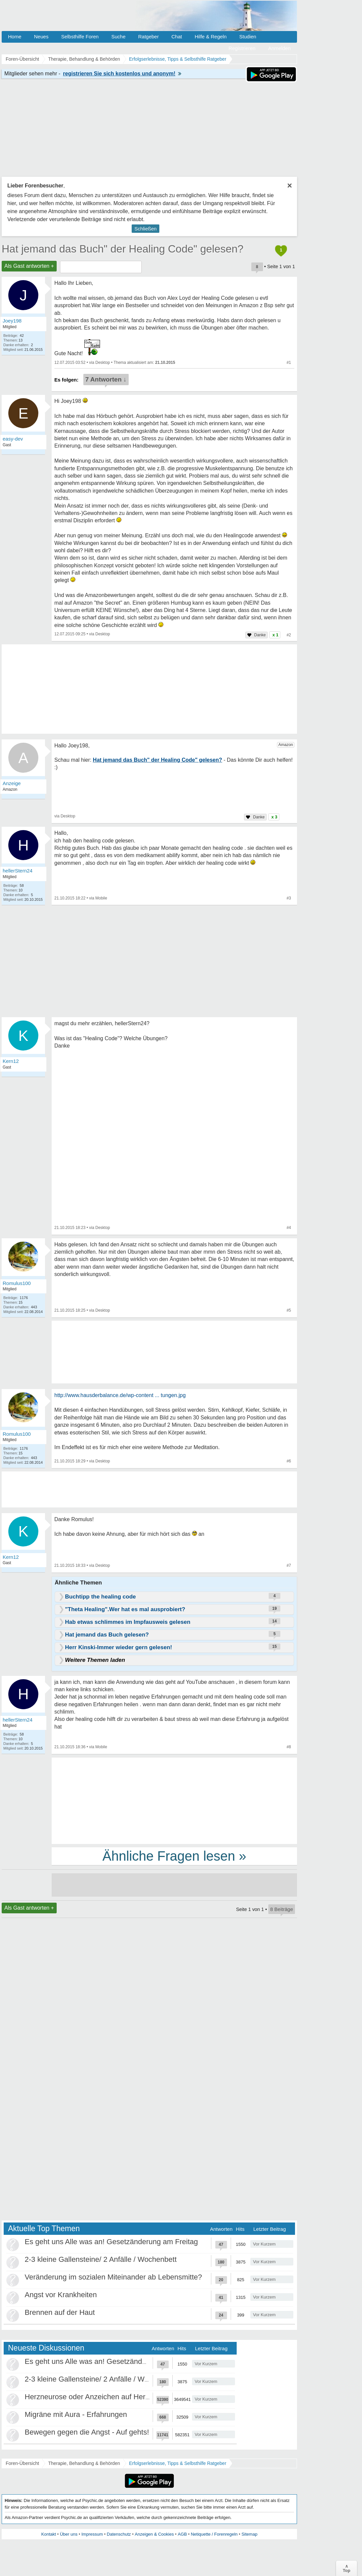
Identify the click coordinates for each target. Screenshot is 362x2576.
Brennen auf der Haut (60, 2312)
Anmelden (279, 48)
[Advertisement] (174, 1800)
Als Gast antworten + (29, 266)
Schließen (145, 228)
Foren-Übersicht (22, 2463)
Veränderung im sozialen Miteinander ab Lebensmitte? (113, 2277)
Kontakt (48, 2534)
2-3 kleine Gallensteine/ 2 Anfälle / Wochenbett (101, 2259)
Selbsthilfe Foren (80, 36)
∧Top (346, 2568)
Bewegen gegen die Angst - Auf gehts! (87, 2432)
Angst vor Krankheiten (61, 2295)
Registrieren (242, 48)
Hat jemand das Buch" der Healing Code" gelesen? (122, 249)
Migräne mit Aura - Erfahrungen (76, 2414)
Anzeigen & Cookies (154, 2534)
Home (14, 36)
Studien (247, 36)
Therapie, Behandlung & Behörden (84, 2463)
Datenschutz (119, 2534)
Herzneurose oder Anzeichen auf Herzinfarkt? (99, 2397)
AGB (182, 2534)
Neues (41, 36)
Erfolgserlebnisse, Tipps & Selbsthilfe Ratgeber (177, 2463)
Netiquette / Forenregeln (214, 2534)
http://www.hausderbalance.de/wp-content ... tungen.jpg (120, 1395)
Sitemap (249, 2534)
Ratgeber (148, 36)
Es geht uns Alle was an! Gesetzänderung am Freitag (111, 2241)
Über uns (69, 2534)
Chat (176, 36)
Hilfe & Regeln (211, 36)
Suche (118, 36)
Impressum (92, 2534)
